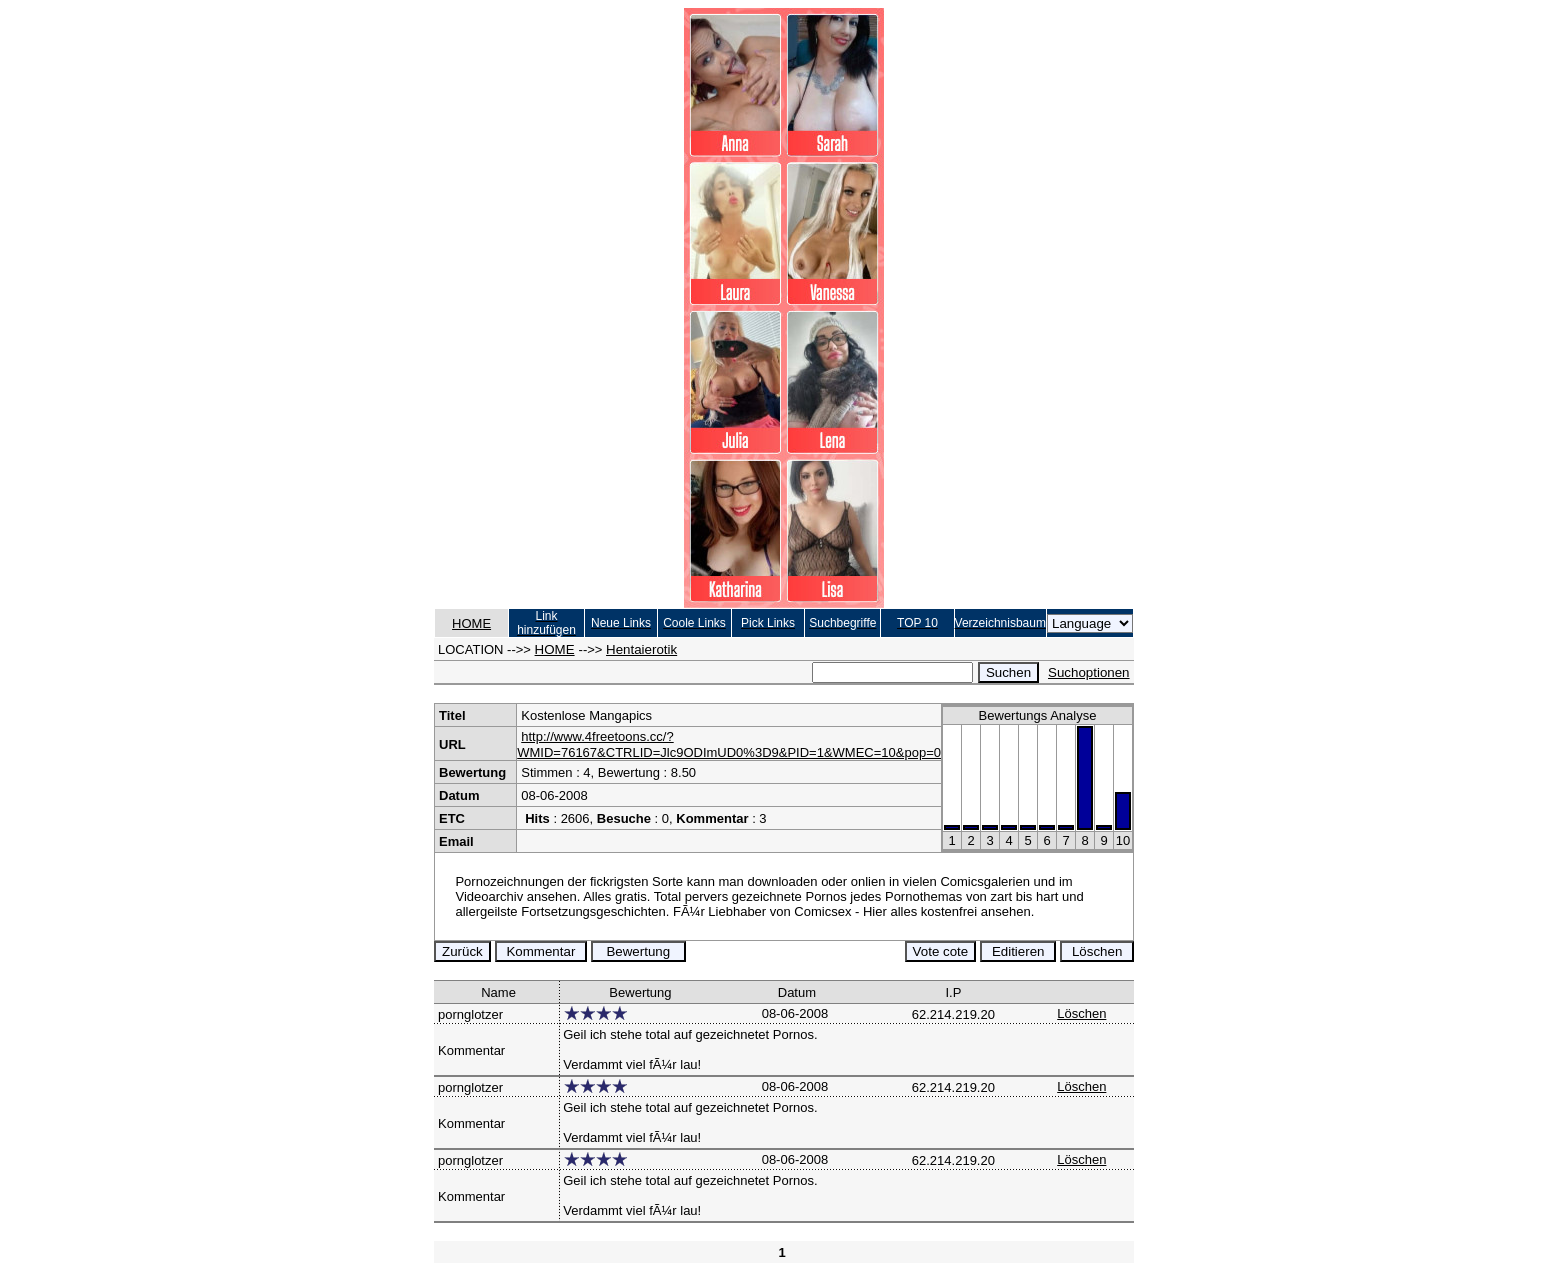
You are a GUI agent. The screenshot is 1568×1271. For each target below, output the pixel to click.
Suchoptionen (1089, 672)
